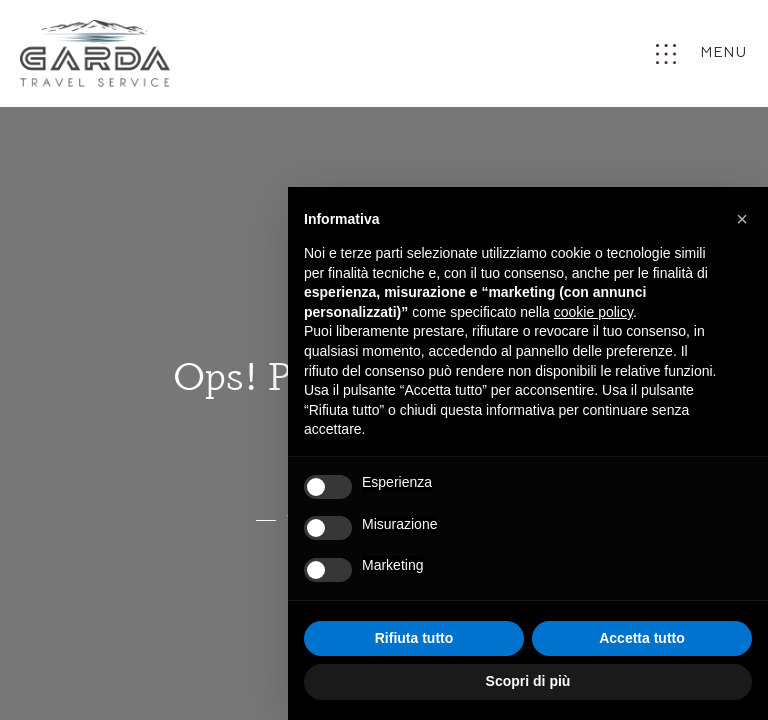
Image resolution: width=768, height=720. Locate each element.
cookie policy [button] (593, 312)
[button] (742, 219)
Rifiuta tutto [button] (414, 638)
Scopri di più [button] (528, 681)
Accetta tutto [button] (642, 638)
